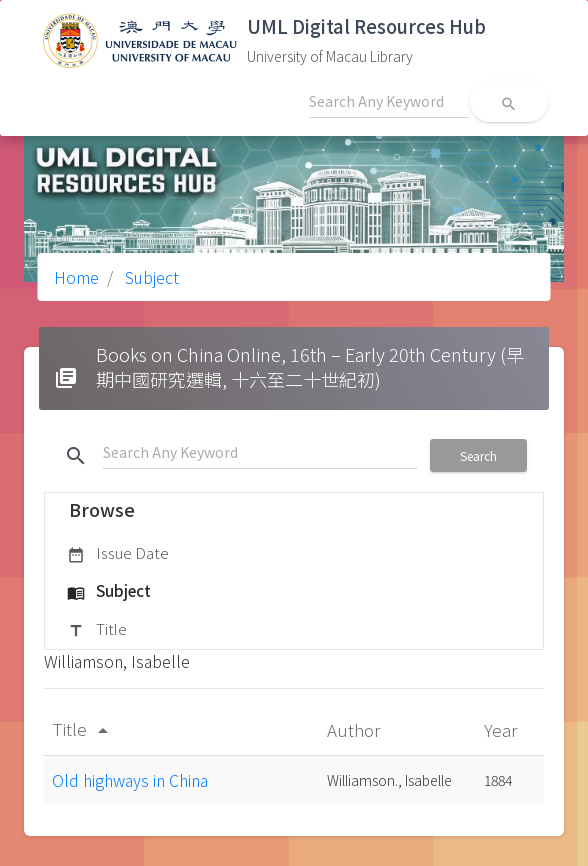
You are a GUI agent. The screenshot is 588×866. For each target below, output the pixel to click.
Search (478, 455)
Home (76, 277)
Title (97, 630)
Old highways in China (130, 780)
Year (502, 729)
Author (355, 729)
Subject (150, 277)
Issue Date (118, 554)
